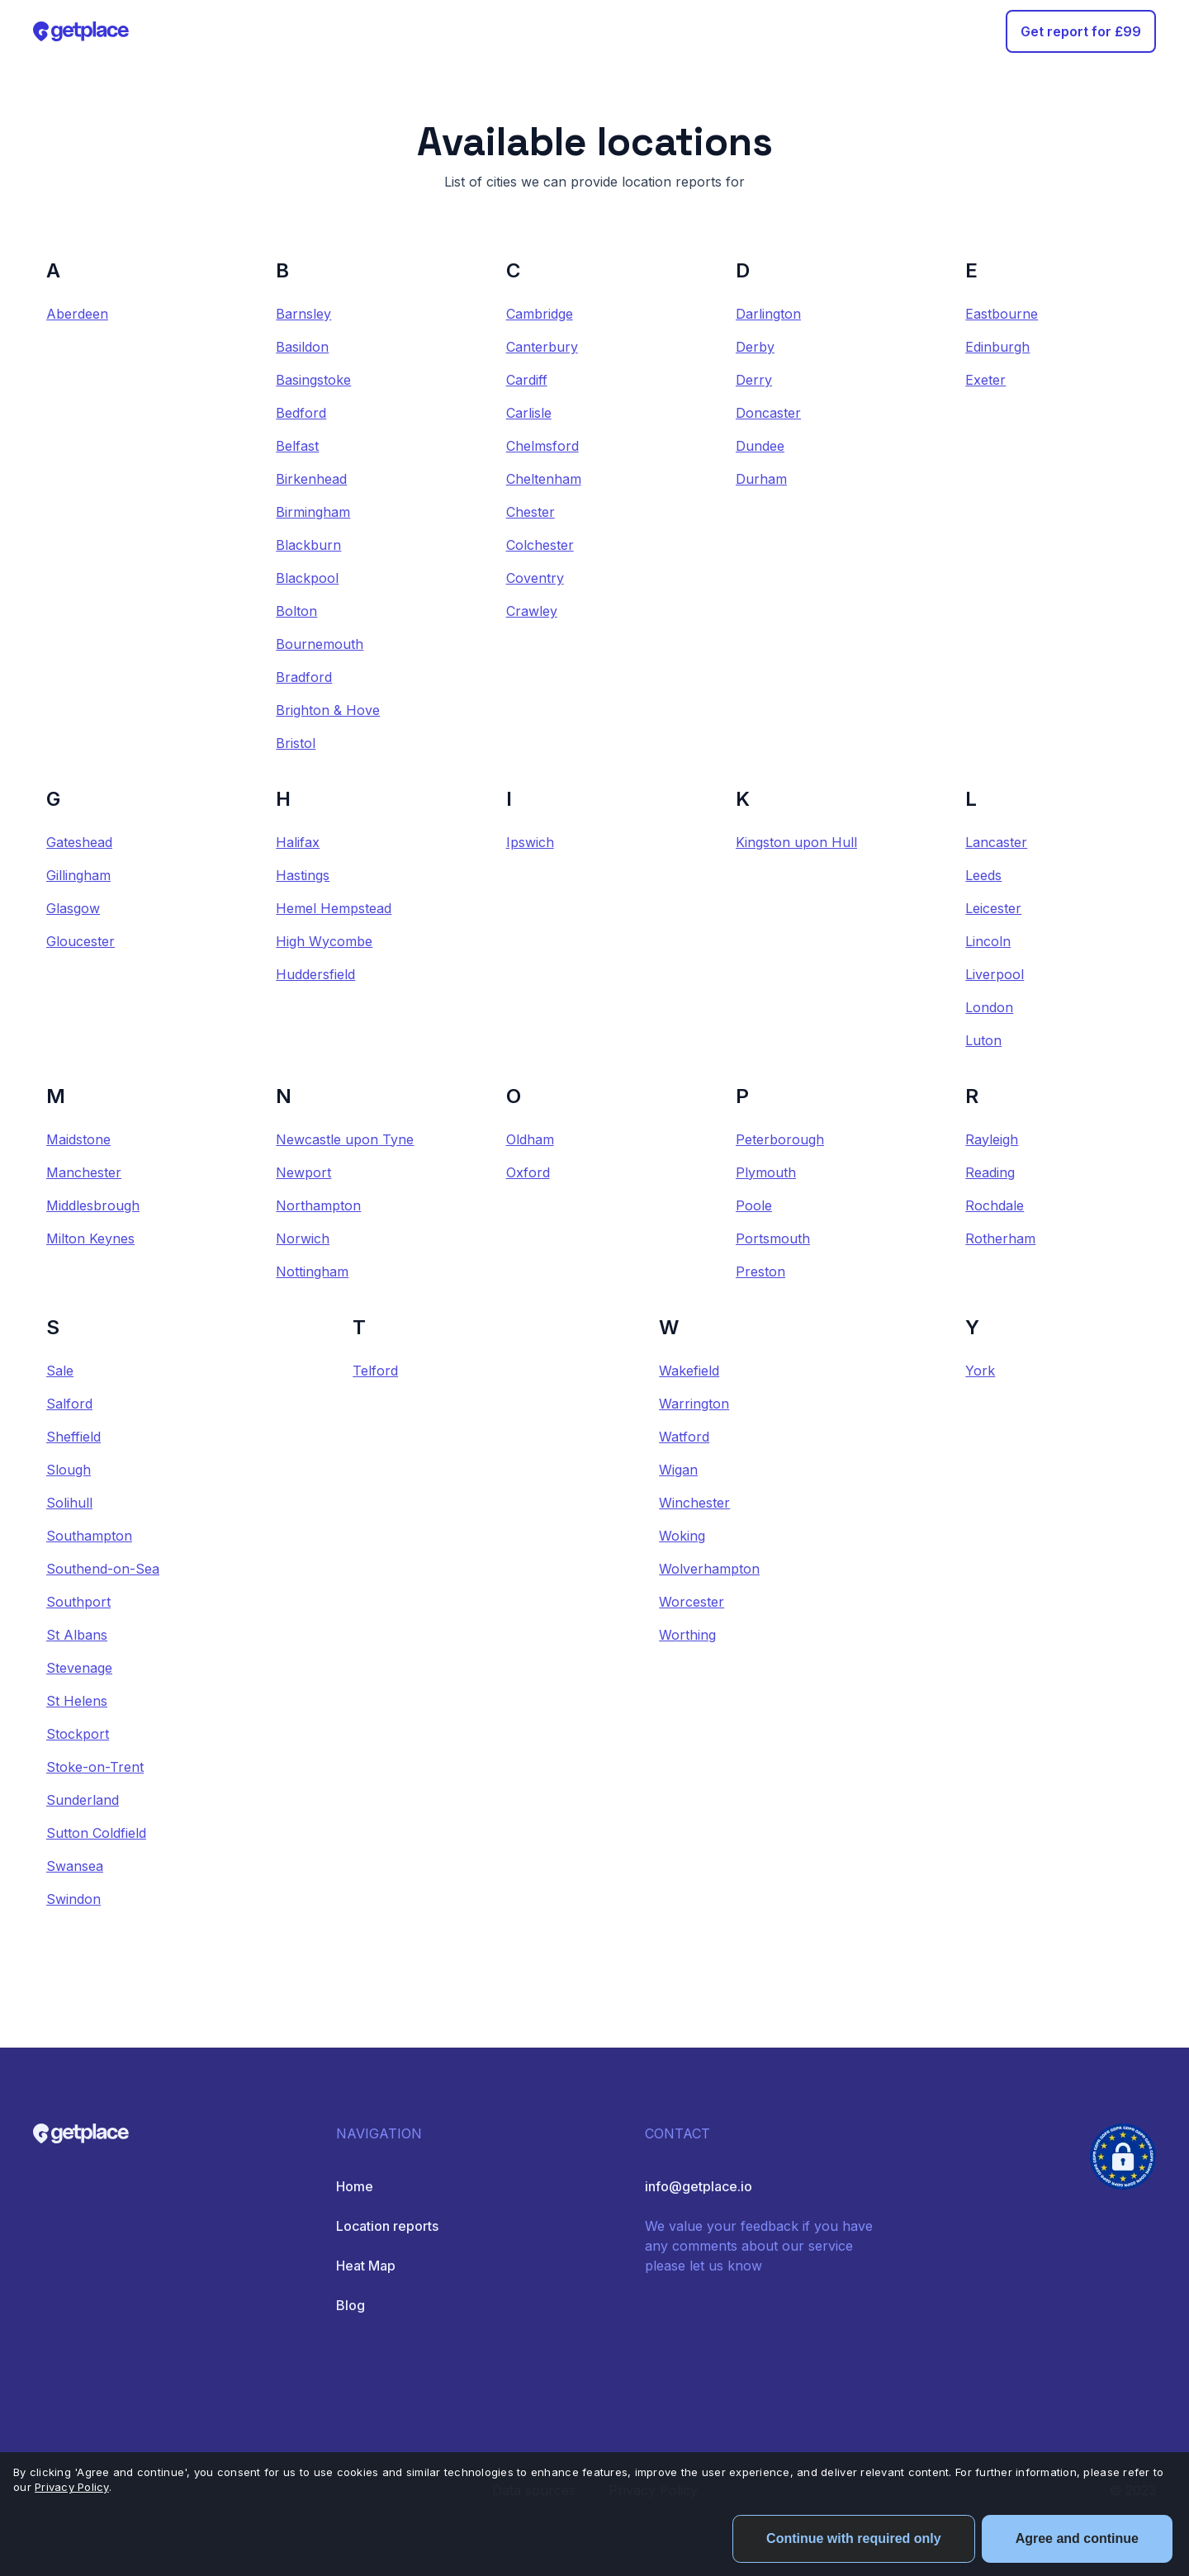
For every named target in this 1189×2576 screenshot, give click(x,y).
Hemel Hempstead (333, 908)
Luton (983, 1040)
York (980, 1370)
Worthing (687, 1635)
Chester (530, 512)
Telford (375, 1370)
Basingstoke (313, 380)
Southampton (89, 1535)
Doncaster (768, 413)
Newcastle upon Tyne (345, 1139)
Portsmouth (773, 1238)
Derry (754, 380)
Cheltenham (543, 479)
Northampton (318, 1205)
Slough (68, 1469)
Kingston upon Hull (796, 842)
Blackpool (307, 578)
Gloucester (80, 941)
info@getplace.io (698, 2186)
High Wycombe (324, 941)
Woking (682, 1535)
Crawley (531, 611)
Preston (760, 1271)
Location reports (387, 2226)
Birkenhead (311, 479)
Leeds (983, 875)
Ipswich (530, 842)
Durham (761, 479)
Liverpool (994, 974)
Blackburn (308, 545)
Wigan (678, 1469)
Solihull (69, 1502)
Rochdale (994, 1205)
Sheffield (73, 1436)
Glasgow (73, 908)
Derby (755, 347)
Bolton (296, 611)
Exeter (985, 380)
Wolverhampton (709, 1568)
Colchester (540, 545)
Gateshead (79, 842)
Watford (684, 1436)
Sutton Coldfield (96, 1833)
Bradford (304, 677)
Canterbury (542, 347)
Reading (990, 1172)
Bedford (301, 413)
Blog (350, 2305)
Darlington (768, 313)
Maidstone (78, 1139)
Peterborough (780, 1139)
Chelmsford (542, 446)
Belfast (297, 446)
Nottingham (312, 1271)
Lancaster (996, 842)
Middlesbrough (93, 1205)
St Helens (76, 1701)
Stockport (77, 1734)
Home (354, 2186)
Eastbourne (1001, 313)
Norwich (302, 1238)
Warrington (694, 1403)
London (989, 1007)
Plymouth (766, 1172)
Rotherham (1000, 1238)
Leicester (993, 908)
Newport (303, 1172)
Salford (69, 1403)
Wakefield (689, 1370)
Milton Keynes (90, 1238)
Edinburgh (997, 347)
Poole (754, 1205)
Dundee (760, 446)
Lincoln (988, 941)
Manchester (83, 1172)
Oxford (528, 1172)
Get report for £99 (1081, 31)
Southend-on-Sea (102, 1568)
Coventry (535, 578)
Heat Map (366, 2265)
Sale (59, 1370)
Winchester (694, 1502)
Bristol (295, 743)
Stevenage (79, 1668)
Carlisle (529, 413)
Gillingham (78, 875)
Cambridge (539, 313)
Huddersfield (315, 974)
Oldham (530, 1139)
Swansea (74, 1866)
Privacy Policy (72, 2486)
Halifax (298, 842)
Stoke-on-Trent (95, 1767)
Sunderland (82, 1800)
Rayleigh (991, 1139)
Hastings (302, 875)
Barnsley (303, 313)
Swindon (73, 1899)
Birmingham (313, 512)
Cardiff (526, 380)
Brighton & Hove (328, 710)
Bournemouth (319, 644)
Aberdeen (77, 313)
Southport (78, 1601)
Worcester (691, 1601)
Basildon (302, 347)
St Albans (76, 1635)
